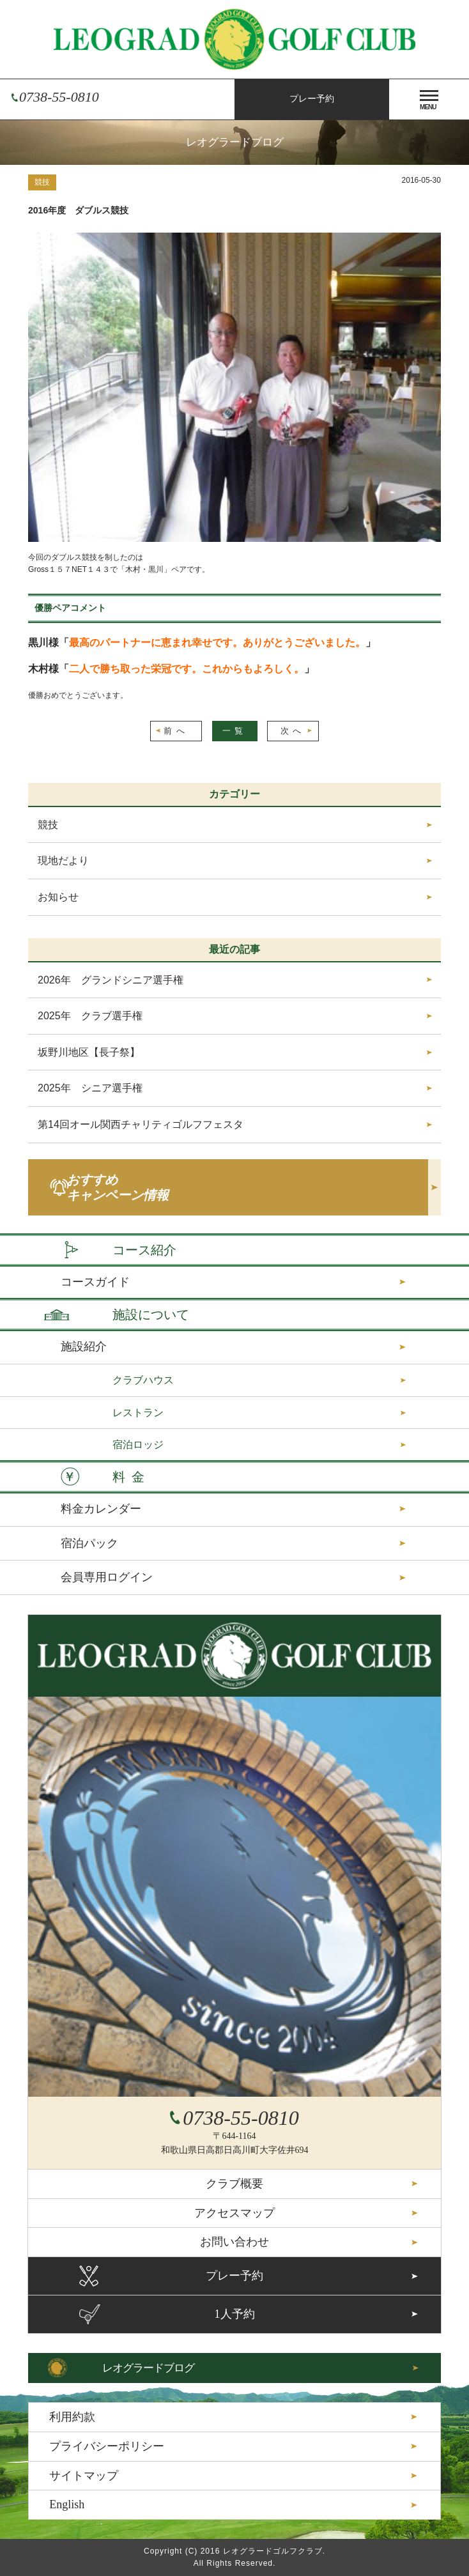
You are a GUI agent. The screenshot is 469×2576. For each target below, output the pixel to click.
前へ (176, 731)
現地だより (63, 860)
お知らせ (58, 896)
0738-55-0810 (59, 97)
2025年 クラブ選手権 (90, 1015)
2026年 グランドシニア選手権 (110, 980)
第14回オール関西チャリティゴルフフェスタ (140, 1124)
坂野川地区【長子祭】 (89, 1052)
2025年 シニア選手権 (90, 1088)
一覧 (234, 731)
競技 (42, 182)
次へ (293, 731)
